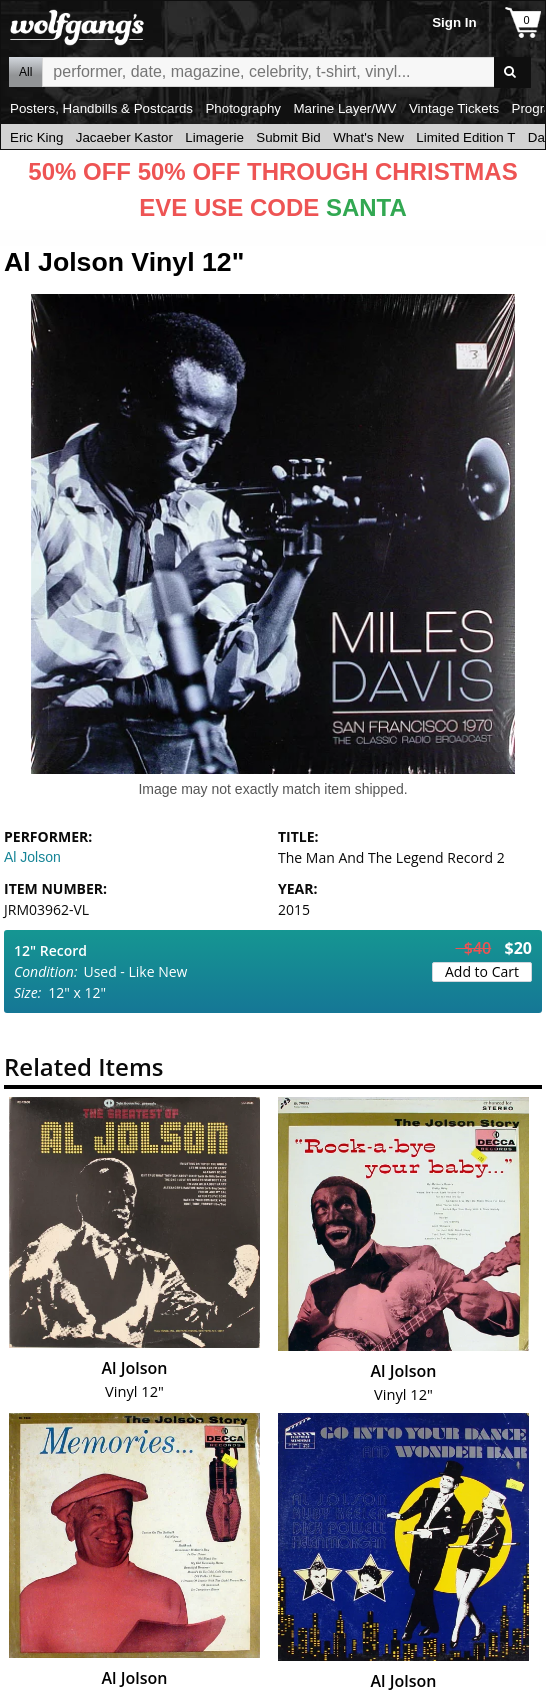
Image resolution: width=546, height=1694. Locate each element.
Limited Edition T (465, 137)
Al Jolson (32, 857)
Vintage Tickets (454, 108)
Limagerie (214, 137)
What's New (368, 137)
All (25, 72)
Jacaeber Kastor (124, 137)
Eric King (36, 137)
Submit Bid (288, 137)
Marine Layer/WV (344, 108)
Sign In (454, 22)
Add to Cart (482, 971)
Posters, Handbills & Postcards (101, 108)
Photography (243, 108)
